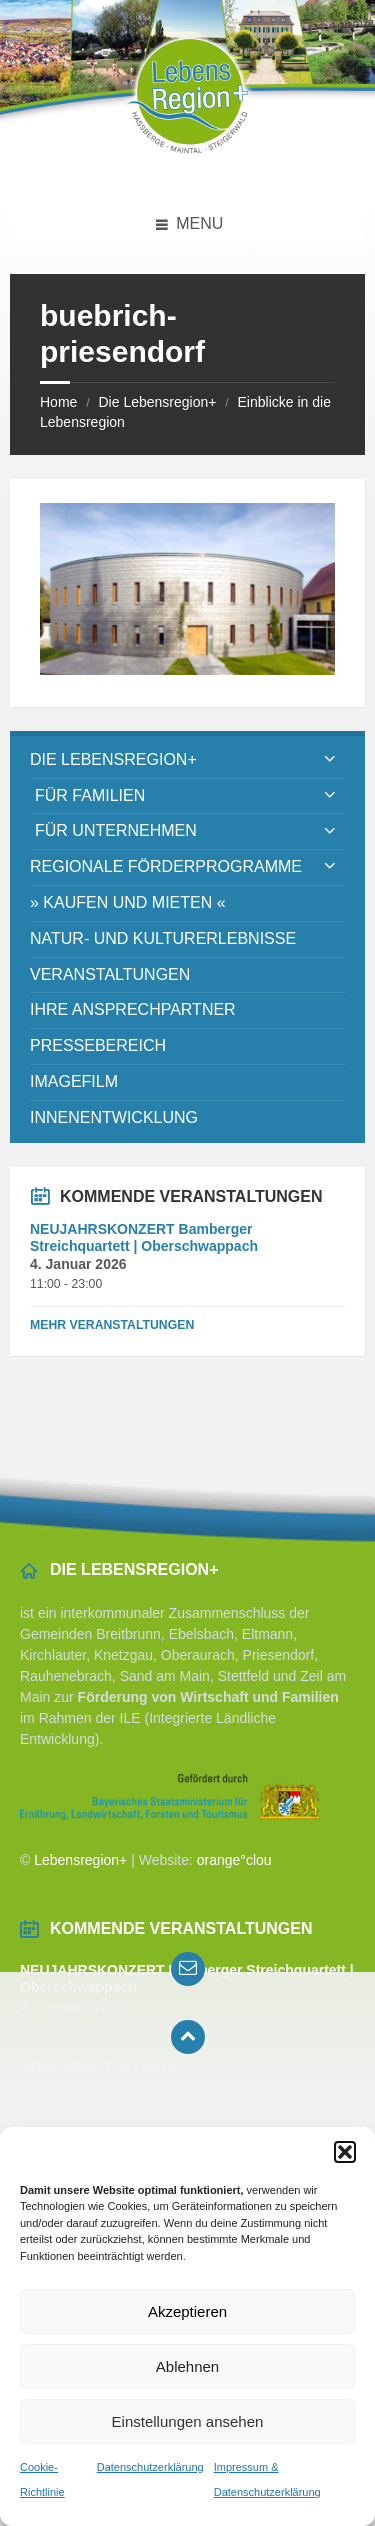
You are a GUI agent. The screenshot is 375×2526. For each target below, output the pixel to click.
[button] (345, 2152)
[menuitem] (187, 760)
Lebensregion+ (80, 1860)
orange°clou (234, 1860)
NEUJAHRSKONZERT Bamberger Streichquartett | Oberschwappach (144, 1237)
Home (58, 402)
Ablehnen (187, 2366)
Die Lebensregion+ (157, 402)
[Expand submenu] (330, 760)
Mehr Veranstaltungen (112, 1325)
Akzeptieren (187, 2311)
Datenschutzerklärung (150, 2467)
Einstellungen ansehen (188, 2421)
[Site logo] (188, 164)
